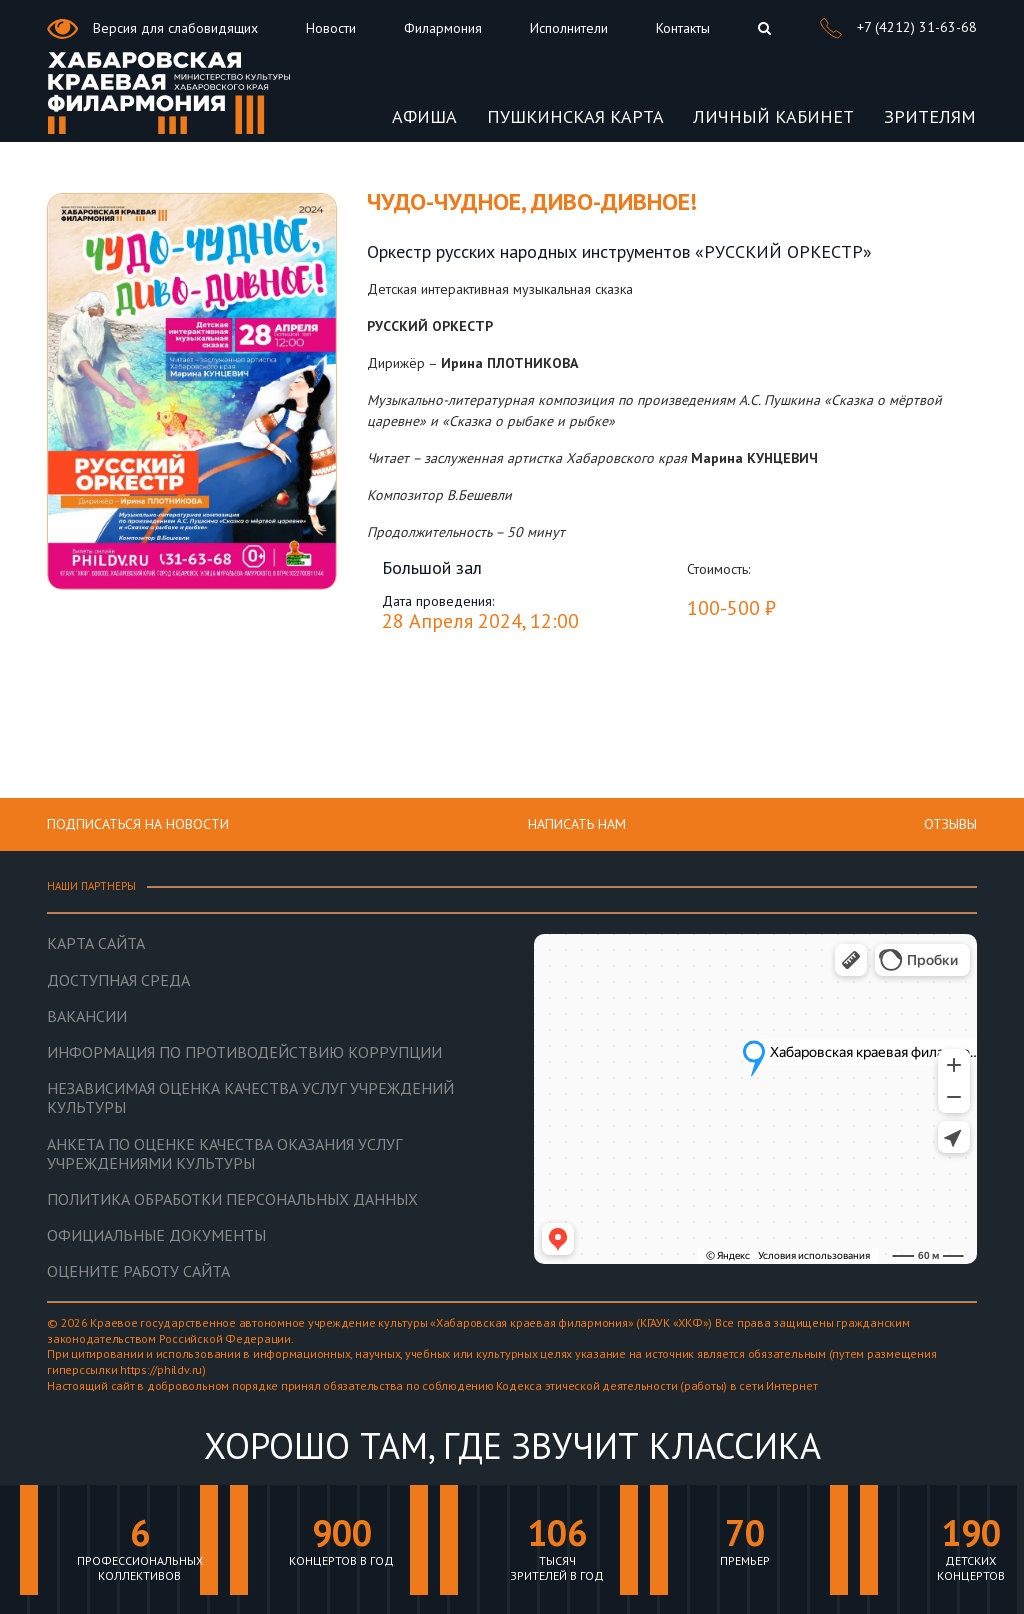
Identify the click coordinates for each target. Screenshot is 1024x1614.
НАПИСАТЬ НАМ (577, 824)
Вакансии (87, 1016)
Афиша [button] (424, 116)
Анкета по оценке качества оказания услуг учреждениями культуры (224, 1154)
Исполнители (569, 28)
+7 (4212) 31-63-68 (898, 28)
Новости (331, 28)
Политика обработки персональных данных (232, 1199)
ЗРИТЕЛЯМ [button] (930, 116)
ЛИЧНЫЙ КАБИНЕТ (773, 116)
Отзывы (950, 824)
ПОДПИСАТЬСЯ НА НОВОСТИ (138, 824)
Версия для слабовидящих (152, 29)
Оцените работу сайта (138, 1271)
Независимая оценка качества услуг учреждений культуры (250, 1098)
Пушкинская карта (575, 116)
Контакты (683, 28)
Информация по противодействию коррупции (244, 1052)
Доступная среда (118, 980)
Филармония (443, 28)
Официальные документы (156, 1235)
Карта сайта (96, 943)
